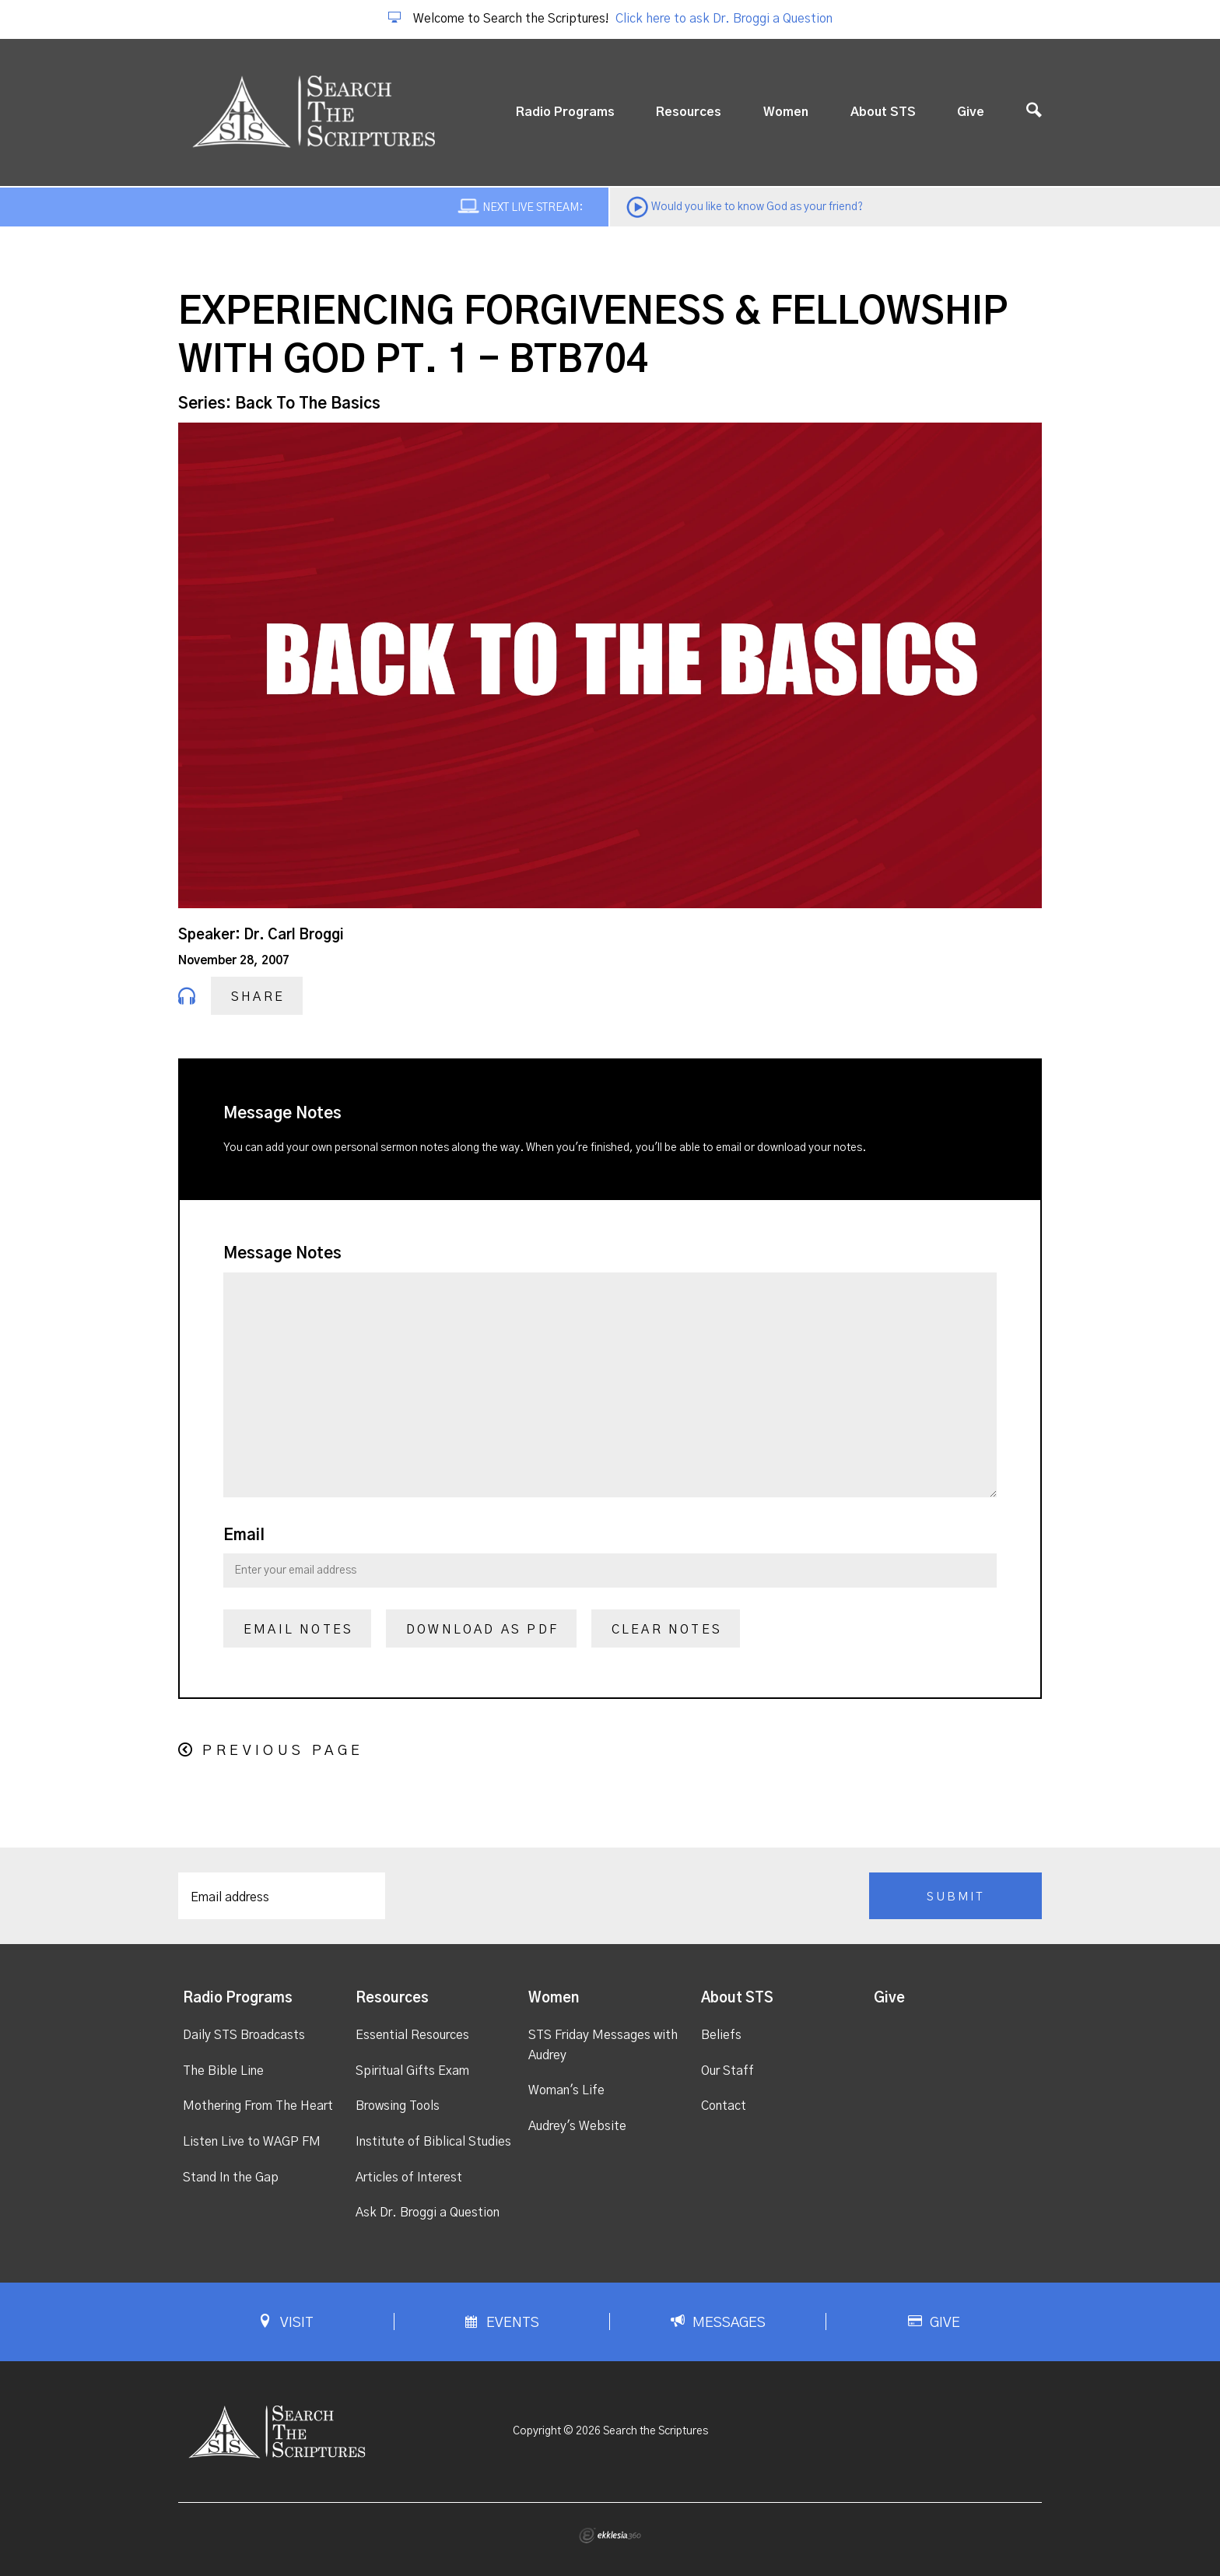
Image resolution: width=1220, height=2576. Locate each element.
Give (970, 112)
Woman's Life (566, 2090)
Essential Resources (412, 2035)
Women (785, 112)
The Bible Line (223, 2071)
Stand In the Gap (231, 2177)
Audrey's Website (577, 2126)
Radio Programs (565, 112)
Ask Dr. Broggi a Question (428, 2212)
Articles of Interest (409, 2177)
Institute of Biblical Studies (433, 2142)
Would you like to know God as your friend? (757, 207)
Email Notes (298, 1629)
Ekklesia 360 (610, 2535)
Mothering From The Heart (258, 2106)
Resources (688, 112)
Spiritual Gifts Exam (412, 2071)
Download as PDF (482, 1629)
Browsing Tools (398, 2106)
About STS (883, 112)
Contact (723, 2106)
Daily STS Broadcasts (244, 2035)
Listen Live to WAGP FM (252, 2142)
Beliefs (721, 2035)
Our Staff (727, 2071)
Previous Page (282, 1751)
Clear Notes (667, 1629)
